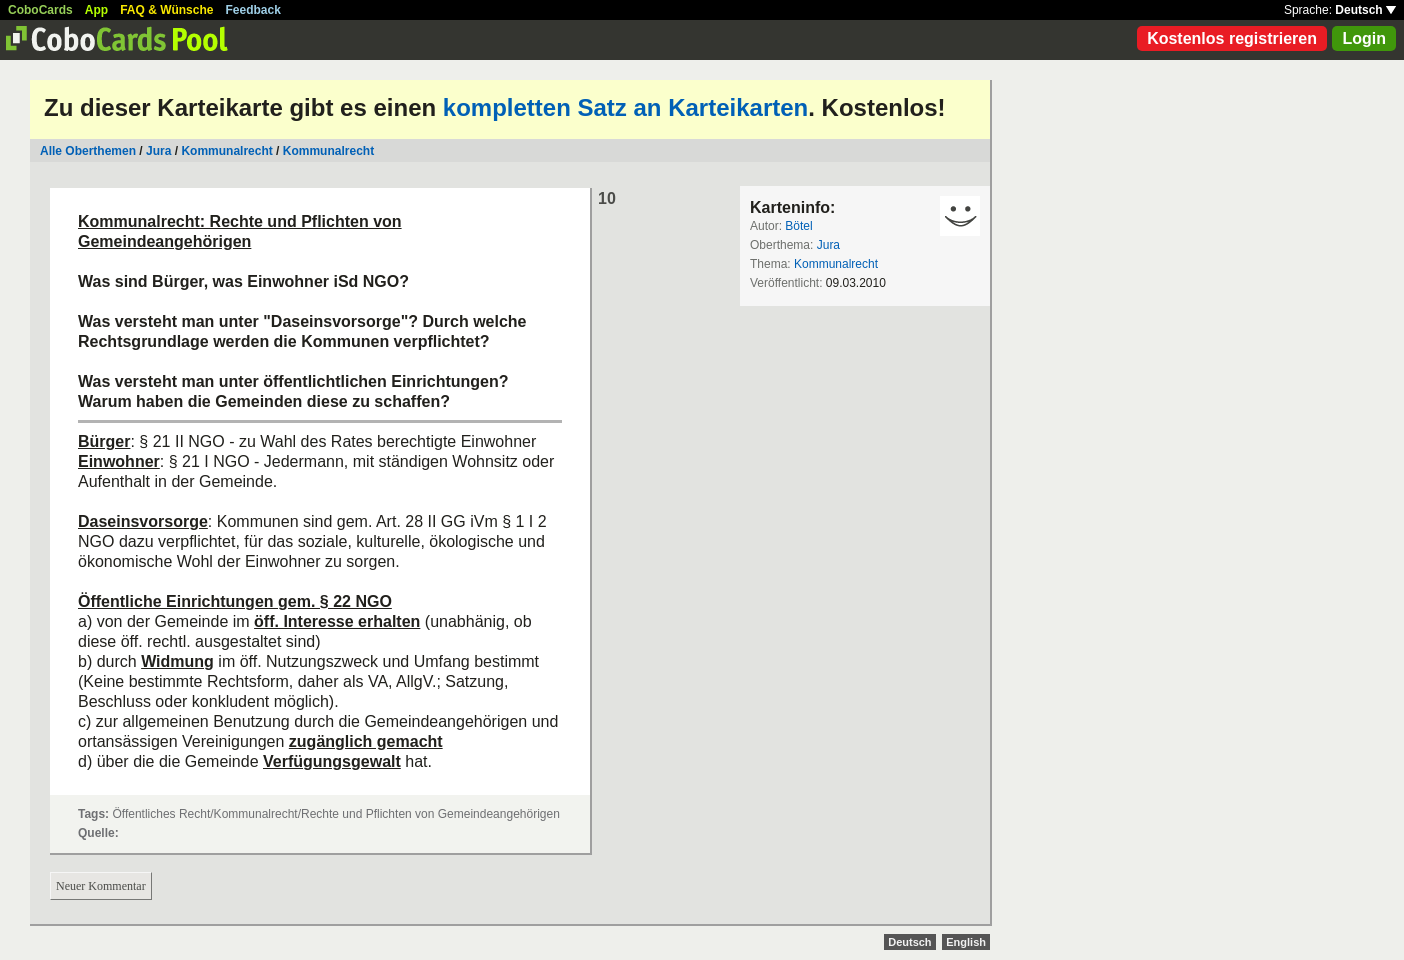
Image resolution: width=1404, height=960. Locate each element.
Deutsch (1365, 10)
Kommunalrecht (228, 151)
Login (1364, 38)
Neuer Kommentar (101, 886)
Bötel (798, 226)
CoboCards (40, 10)
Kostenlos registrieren (1232, 38)
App (96, 10)
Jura (158, 151)
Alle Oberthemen (88, 151)
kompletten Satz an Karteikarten (625, 107)
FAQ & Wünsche (166, 10)
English (966, 942)
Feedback (253, 10)
